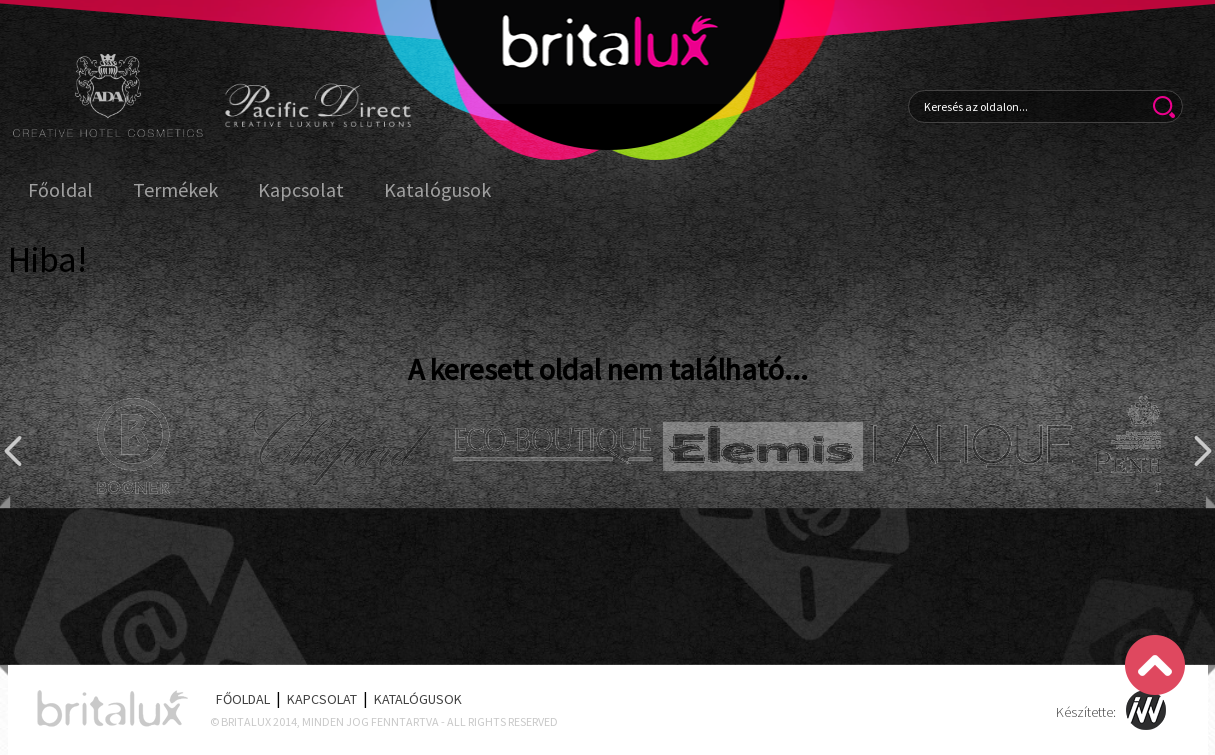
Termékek (175, 190)
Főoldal (60, 190)
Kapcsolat (301, 190)
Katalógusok (437, 190)
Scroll (1155, 665)
